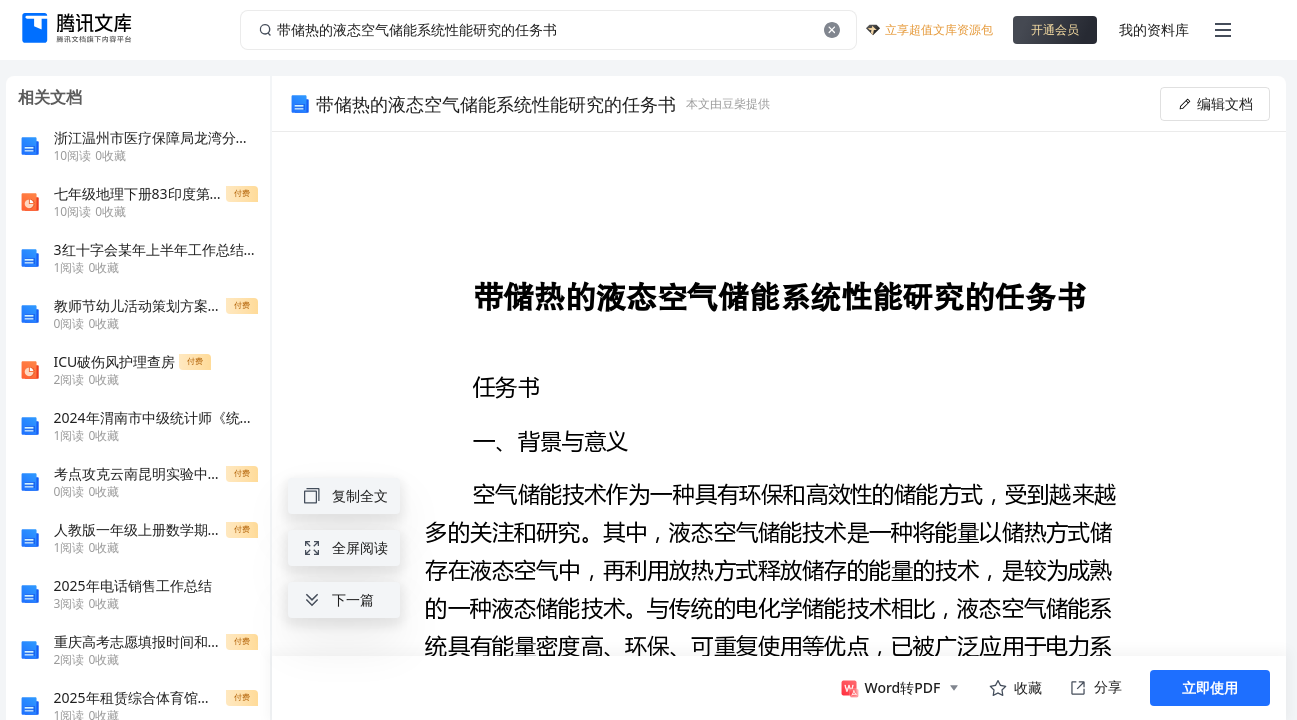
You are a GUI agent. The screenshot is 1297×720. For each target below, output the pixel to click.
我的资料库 (1154, 29)
